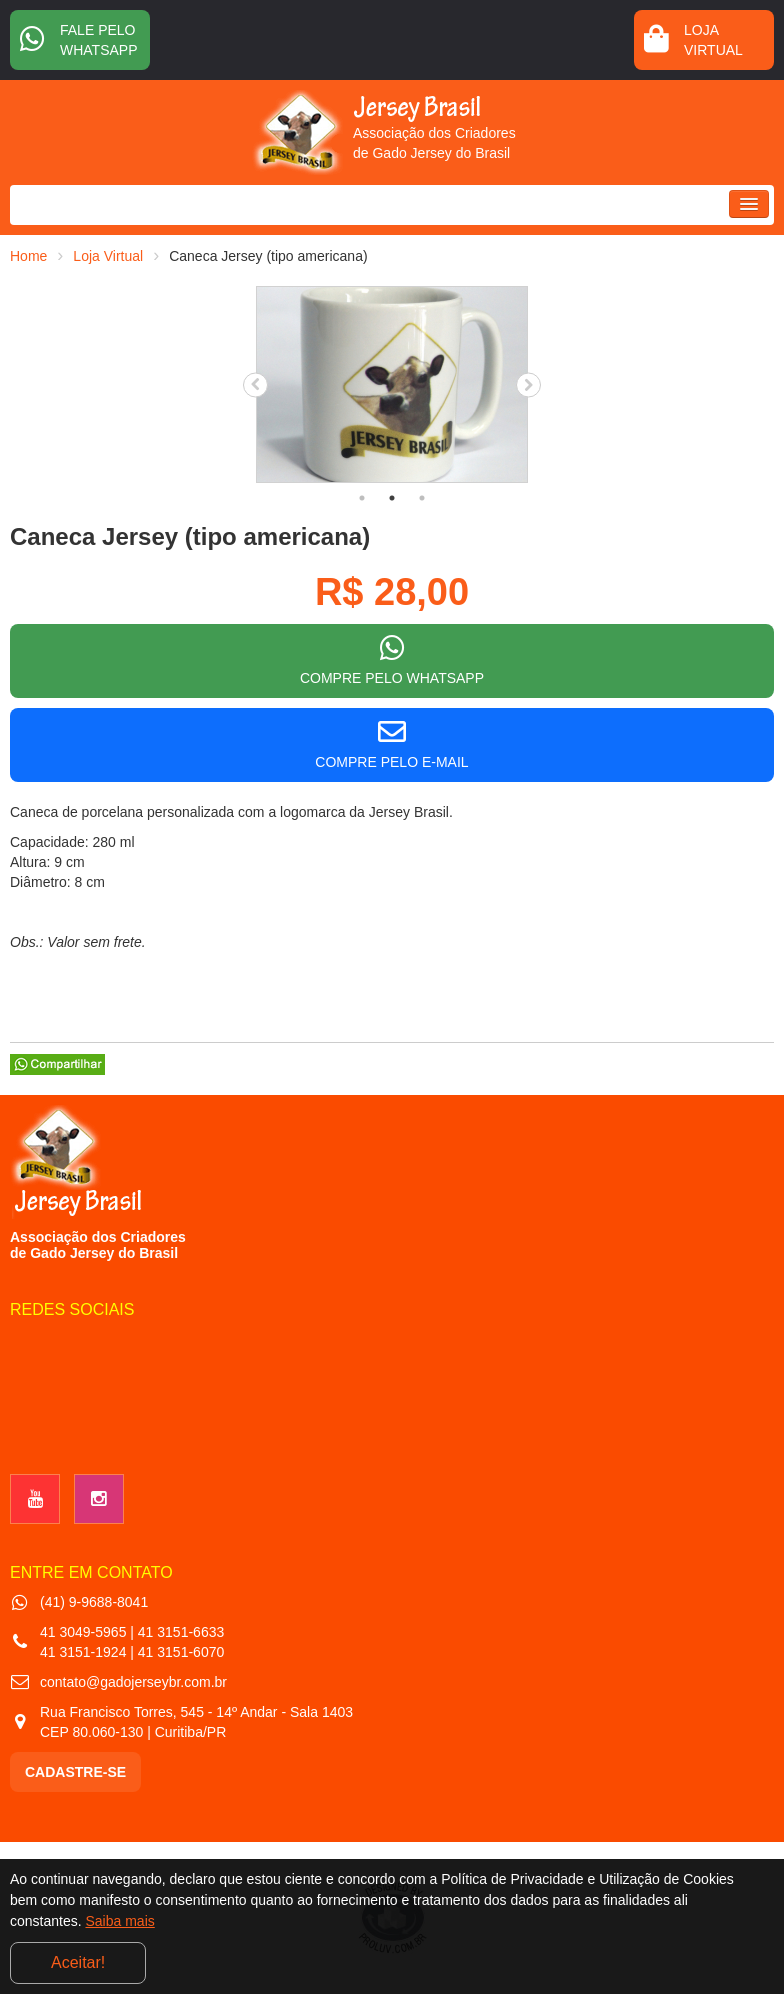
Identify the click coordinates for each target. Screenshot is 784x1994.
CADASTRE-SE (75, 1772)
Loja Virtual (108, 256)
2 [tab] (392, 498)
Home (28, 256)
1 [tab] (362, 498)
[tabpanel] (392, 384)
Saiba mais (120, 1921)
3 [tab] (422, 498)
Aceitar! (78, 1962)
